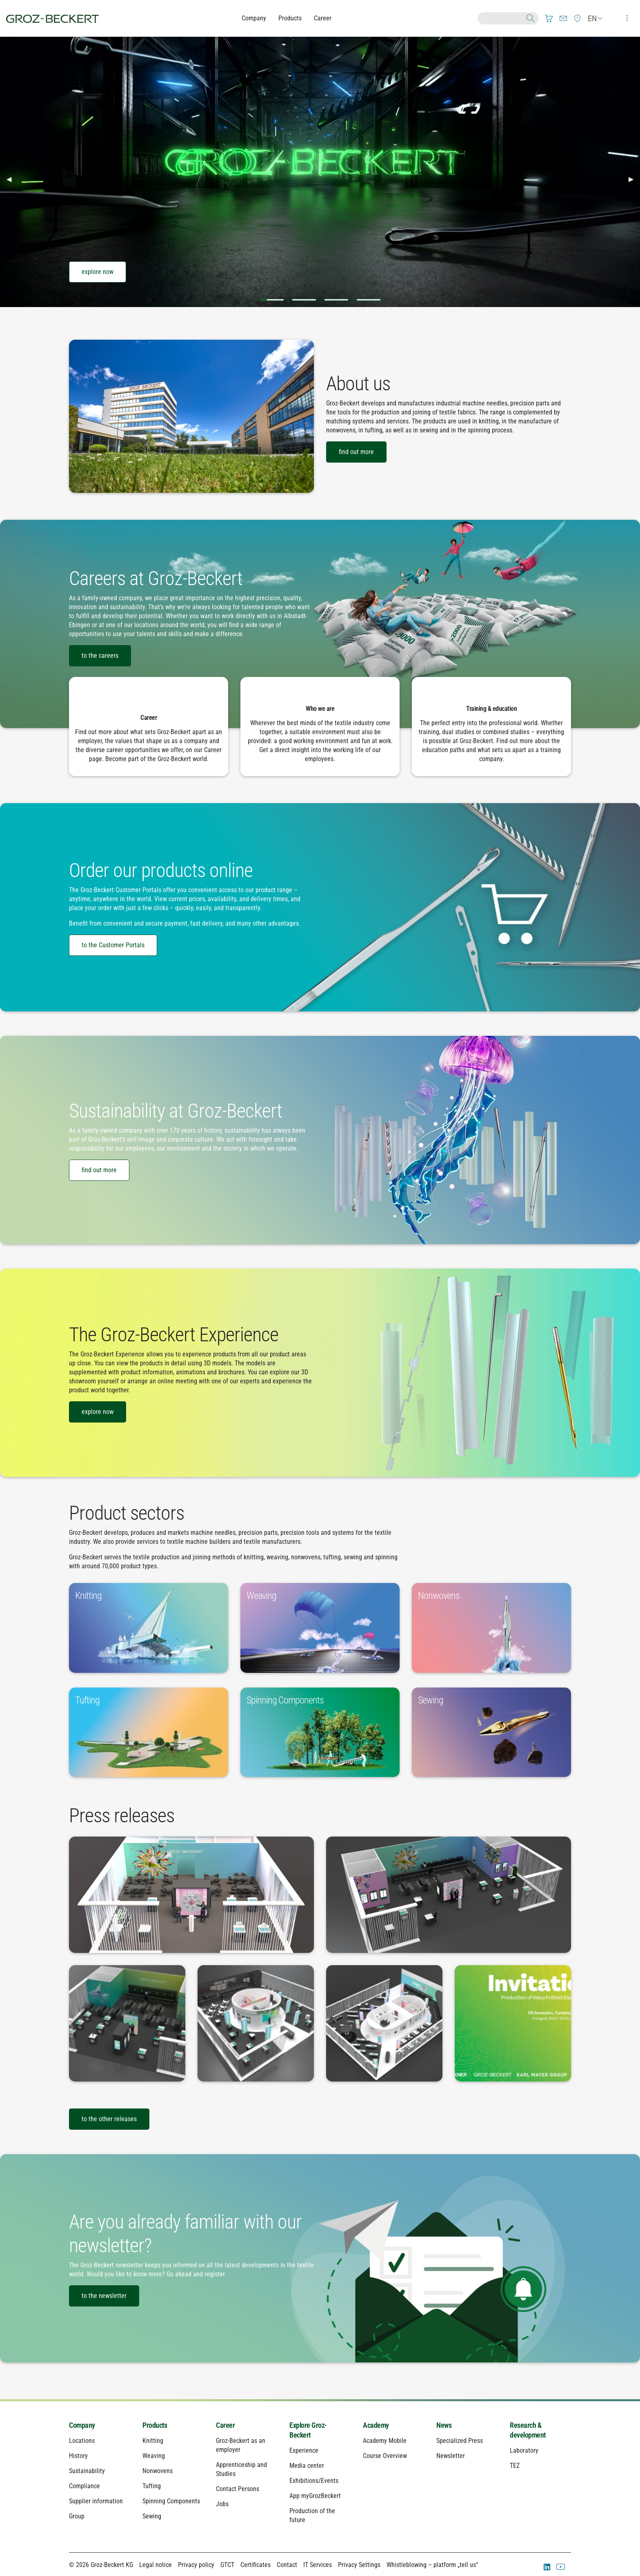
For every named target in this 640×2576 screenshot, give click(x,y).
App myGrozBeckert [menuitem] (315, 2496)
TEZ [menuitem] (515, 2465)
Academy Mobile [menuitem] (385, 2441)
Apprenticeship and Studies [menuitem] (241, 2469)
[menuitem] (549, 18)
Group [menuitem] (76, 2516)
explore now (97, 272)
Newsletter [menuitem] (450, 2456)
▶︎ (634, 179)
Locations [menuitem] (82, 2441)
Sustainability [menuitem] (87, 2471)
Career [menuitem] (225, 2425)
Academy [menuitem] (376, 2425)
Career (322, 18)
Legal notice (155, 2565)
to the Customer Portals (113, 945)
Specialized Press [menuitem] (459, 2441)
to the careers (100, 655)
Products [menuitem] (154, 2425)
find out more (356, 452)
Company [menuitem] (82, 2425)
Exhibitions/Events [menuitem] (313, 2481)
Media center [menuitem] (306, 2465)
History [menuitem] (78, 2456)
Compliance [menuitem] (84, 2486)
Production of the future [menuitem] (312, 2515)
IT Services (317, 2565)
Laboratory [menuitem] (524, 2450)
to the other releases (109, 2119)
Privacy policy (196, 2565)
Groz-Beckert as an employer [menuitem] (240, 2445)
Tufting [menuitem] (151, 2486)
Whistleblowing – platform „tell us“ (432, 2565)
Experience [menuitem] (303, 2450)
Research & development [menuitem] (528, 2430)
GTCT (227, 2565)
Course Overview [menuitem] (385, 2456)
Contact (287, 2565)
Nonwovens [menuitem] (157, 2471)
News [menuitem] (443, 2425)
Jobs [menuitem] (222, 2504)
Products (290, 18)
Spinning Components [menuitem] (171, 2501)
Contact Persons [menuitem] (237, 2489)
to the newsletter (104, 2296)
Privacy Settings (359, 2565)
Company (254, 18)
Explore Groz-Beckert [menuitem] (308, 2430)
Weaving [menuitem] (153, 2456)
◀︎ (12, 179)
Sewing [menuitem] (151, 2516)
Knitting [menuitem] (152, 2441)
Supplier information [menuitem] (96, 2501)
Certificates (255, 2565)
